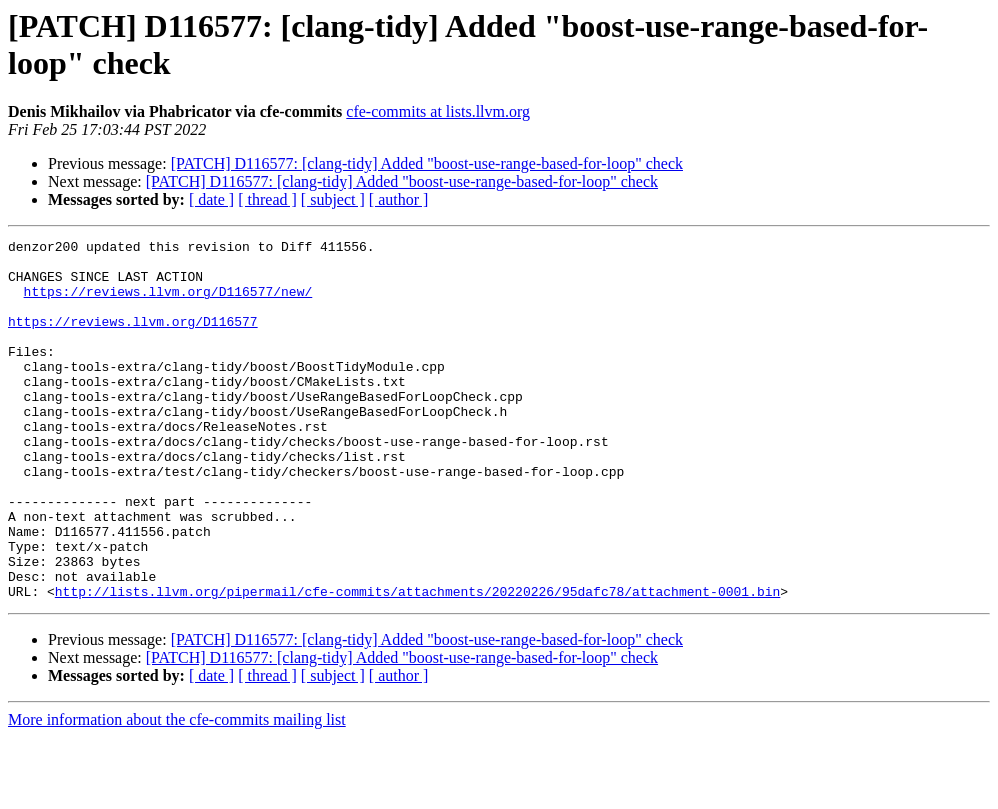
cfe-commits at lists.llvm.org (438, 111)
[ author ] (399, 199)
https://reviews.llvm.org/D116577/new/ (168, 303)
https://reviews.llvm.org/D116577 (133, 339)
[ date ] (211, 199)
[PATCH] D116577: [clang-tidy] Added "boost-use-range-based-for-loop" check (427, 163)
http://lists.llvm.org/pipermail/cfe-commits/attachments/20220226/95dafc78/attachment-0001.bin (417, 663)
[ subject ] (333, 199)
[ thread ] (267, 199)
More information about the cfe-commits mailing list (177, 791)
